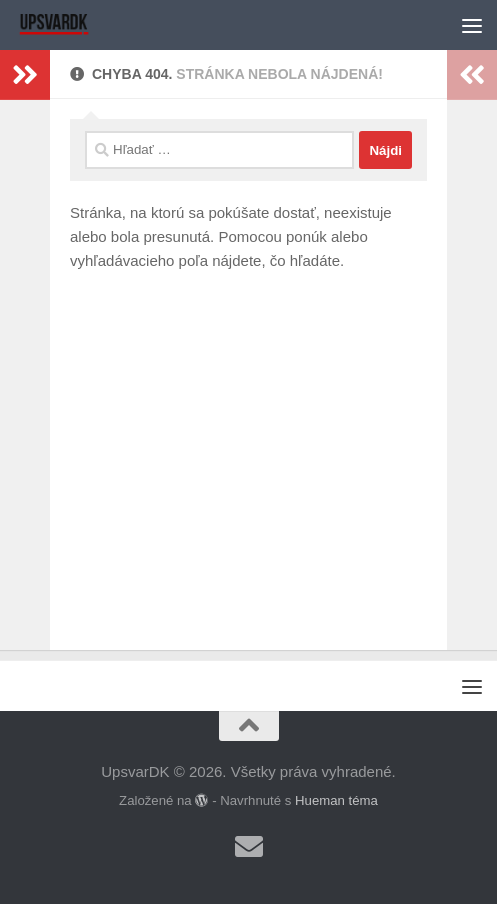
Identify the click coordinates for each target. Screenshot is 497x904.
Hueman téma (336, 800)
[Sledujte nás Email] (249, 847)
